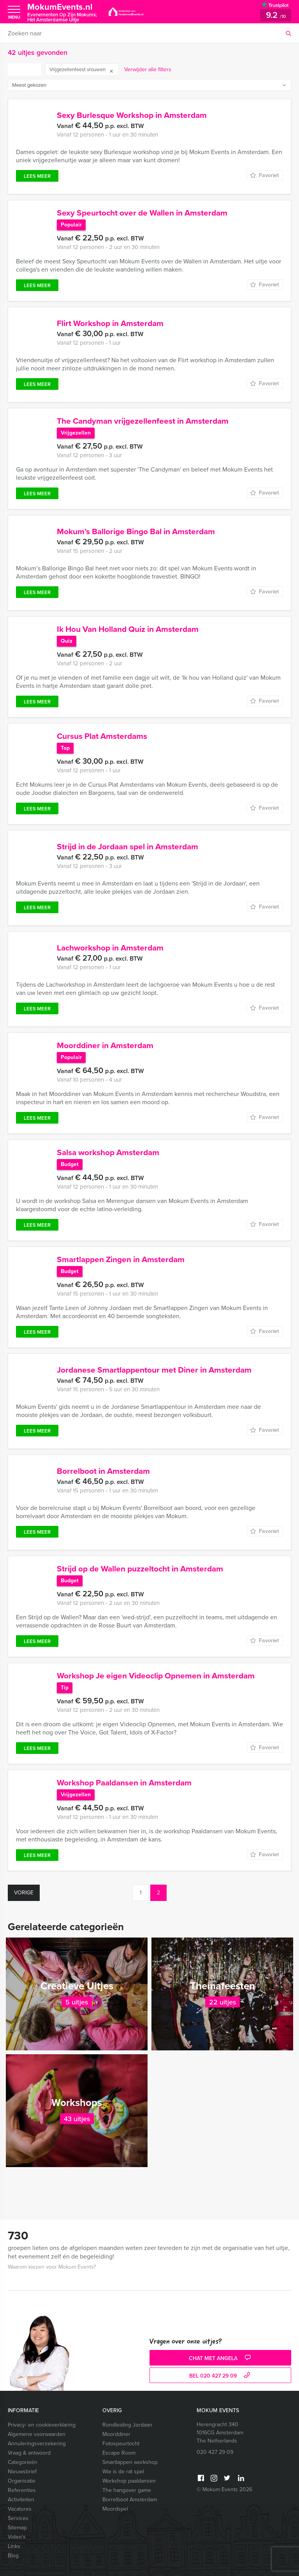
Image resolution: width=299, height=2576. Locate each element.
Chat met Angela (221, 2358)
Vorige (23, 1893)
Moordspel (115, 2509)
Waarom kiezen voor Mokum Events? (52, 2267)
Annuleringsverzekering (37, 2443)
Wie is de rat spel (123, 2471)
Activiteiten (21, 2499)
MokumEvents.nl (62, 11)
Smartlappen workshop (130, 2462)
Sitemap (17, 2527)
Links (14, 2546)
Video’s (17, 2537)
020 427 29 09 (215, 2452)
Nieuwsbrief (22, 2471)
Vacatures (20, 2509)
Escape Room (118, 2453)
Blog (13, 2555)
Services (18, 2518)
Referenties (22, 2490)
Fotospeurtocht (120, 2443)
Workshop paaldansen (129, 2481)
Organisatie (21, 2481)
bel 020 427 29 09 (220, 2376)
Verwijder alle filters (147, 69)
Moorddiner (116, 2434)
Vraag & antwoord (29, 2453)
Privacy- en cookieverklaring (42, 2425)
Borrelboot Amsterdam (129, 2499)
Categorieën (22, 2462)
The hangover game (126, 2490)
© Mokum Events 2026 (224, 2489)
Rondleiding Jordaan (127, 2425)
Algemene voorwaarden (36, 2434)
